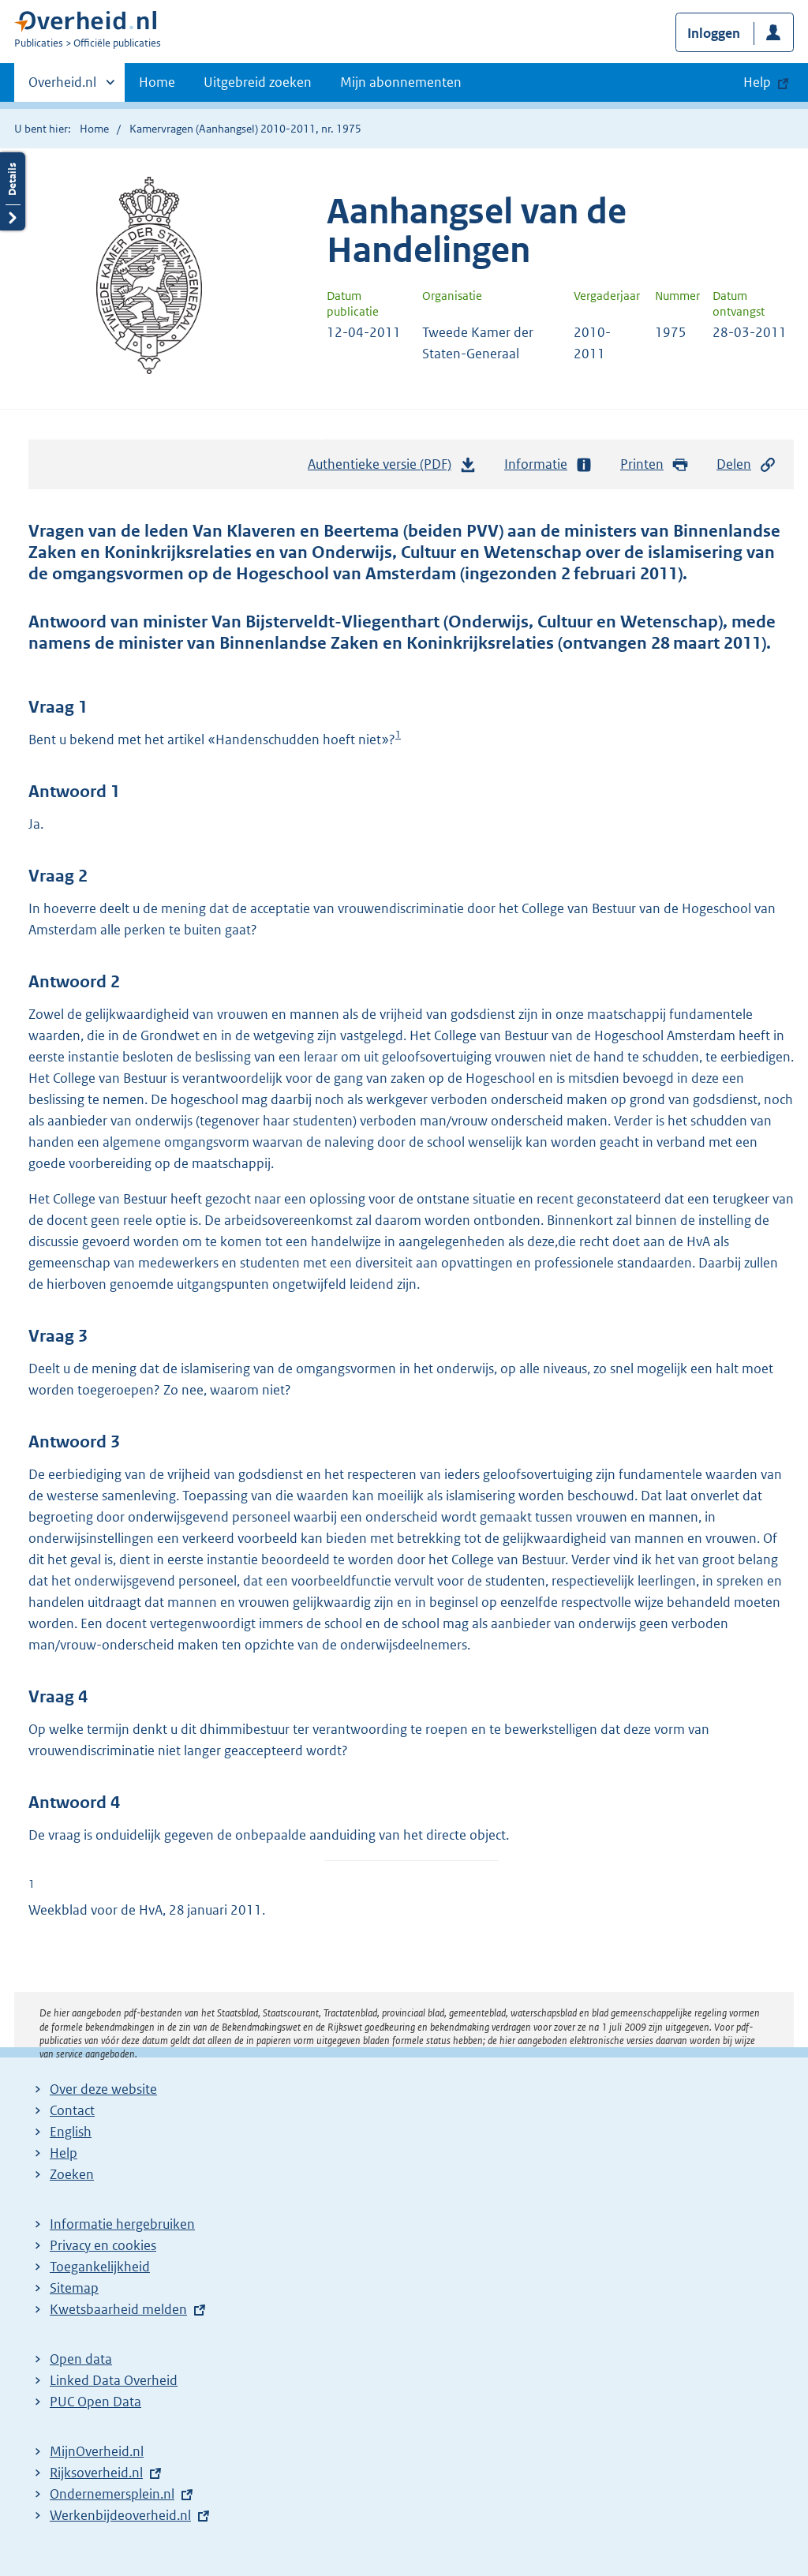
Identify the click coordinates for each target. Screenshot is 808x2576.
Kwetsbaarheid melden (118, 2309)
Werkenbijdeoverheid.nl (120, 2515)
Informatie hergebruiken (122, 2224)
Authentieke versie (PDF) (392, 468)
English (71, 2131)
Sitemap (74, 2288)
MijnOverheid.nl (97, 2451)
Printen (654, 464)
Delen (746, 464)
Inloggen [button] (713, 33)
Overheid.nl (62, 87)
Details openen (12, 191)
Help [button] (757, 82)
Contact (72, 2110)
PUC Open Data (95, 2401)
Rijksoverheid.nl (96, 2472)
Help (63, 2153)
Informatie (548, 464)
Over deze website (103, 2089)
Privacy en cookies (103, 2245)
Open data (81, 2359)
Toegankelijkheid (100, 2266)
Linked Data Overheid (114, 2380)
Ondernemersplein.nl (112, 2494)
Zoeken (72, 2174)
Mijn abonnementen (401, 82)
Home (157, 82)
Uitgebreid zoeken (258, 82)
